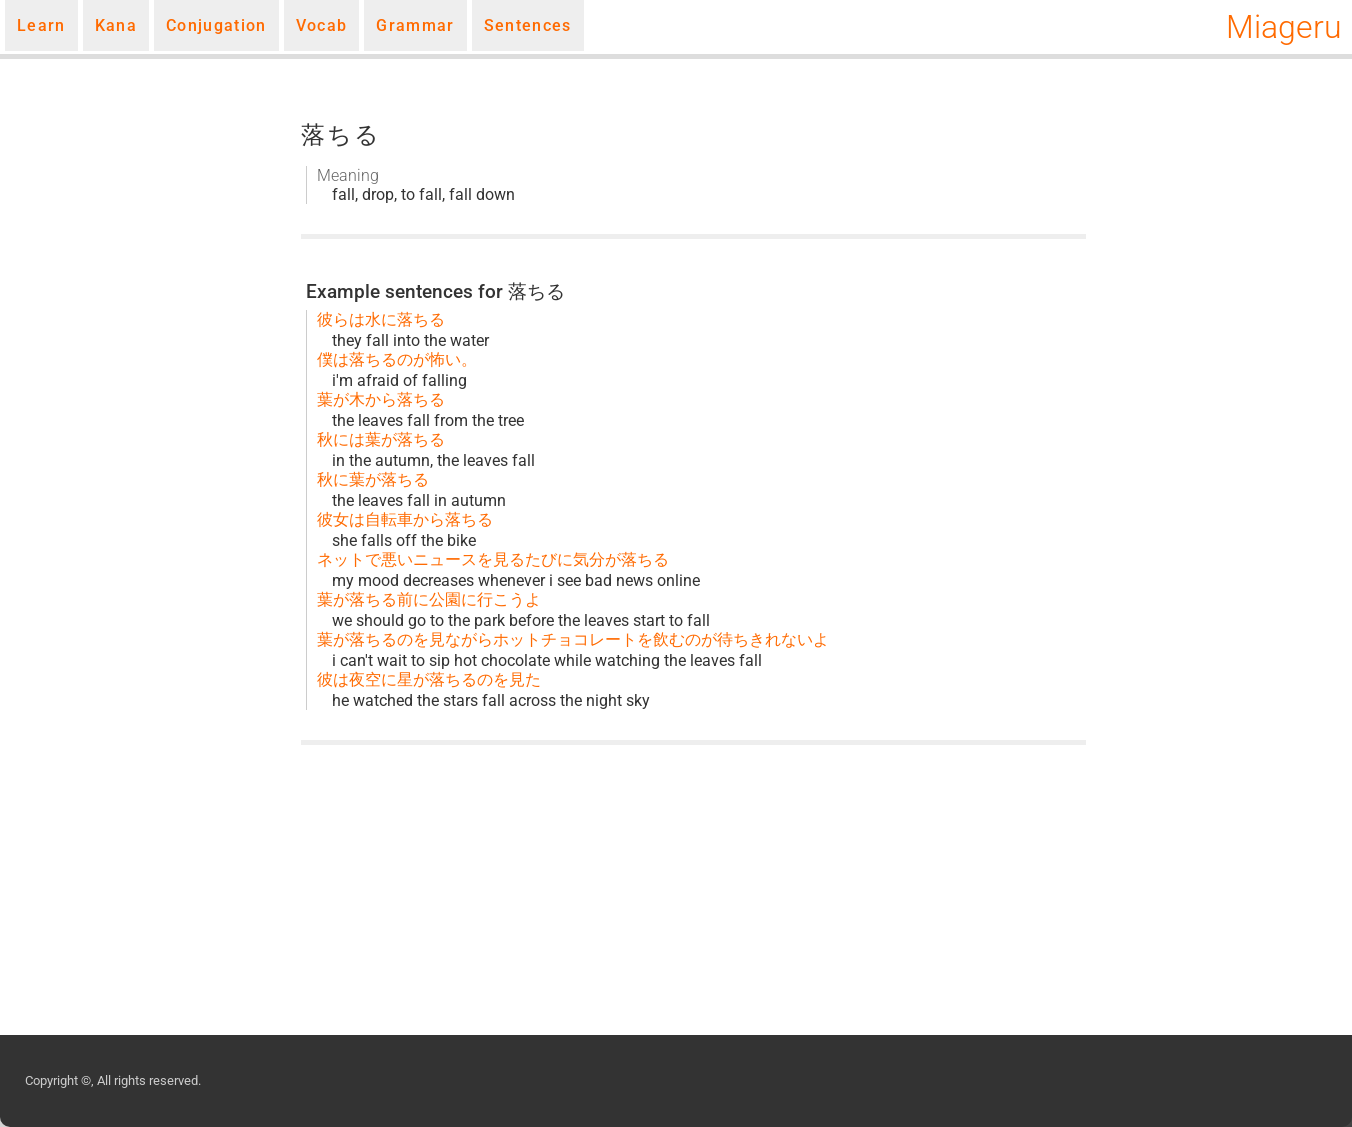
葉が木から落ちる (381, 399)
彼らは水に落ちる (381, 319)
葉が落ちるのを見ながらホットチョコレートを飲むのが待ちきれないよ (573, 639)
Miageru (1284, 27)
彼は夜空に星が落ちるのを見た (429, 679)
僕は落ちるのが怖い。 (397, 359)
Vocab (322, 25)
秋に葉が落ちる (373, 479)
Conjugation (216, 25)
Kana (116, 25)
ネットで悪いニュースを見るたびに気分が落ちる (493, 559)
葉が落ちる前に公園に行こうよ (429, 599)
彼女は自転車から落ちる (405, 519)
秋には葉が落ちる (381, 439)
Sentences (528, 25)
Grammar (415, 25)
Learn (41, 25)
